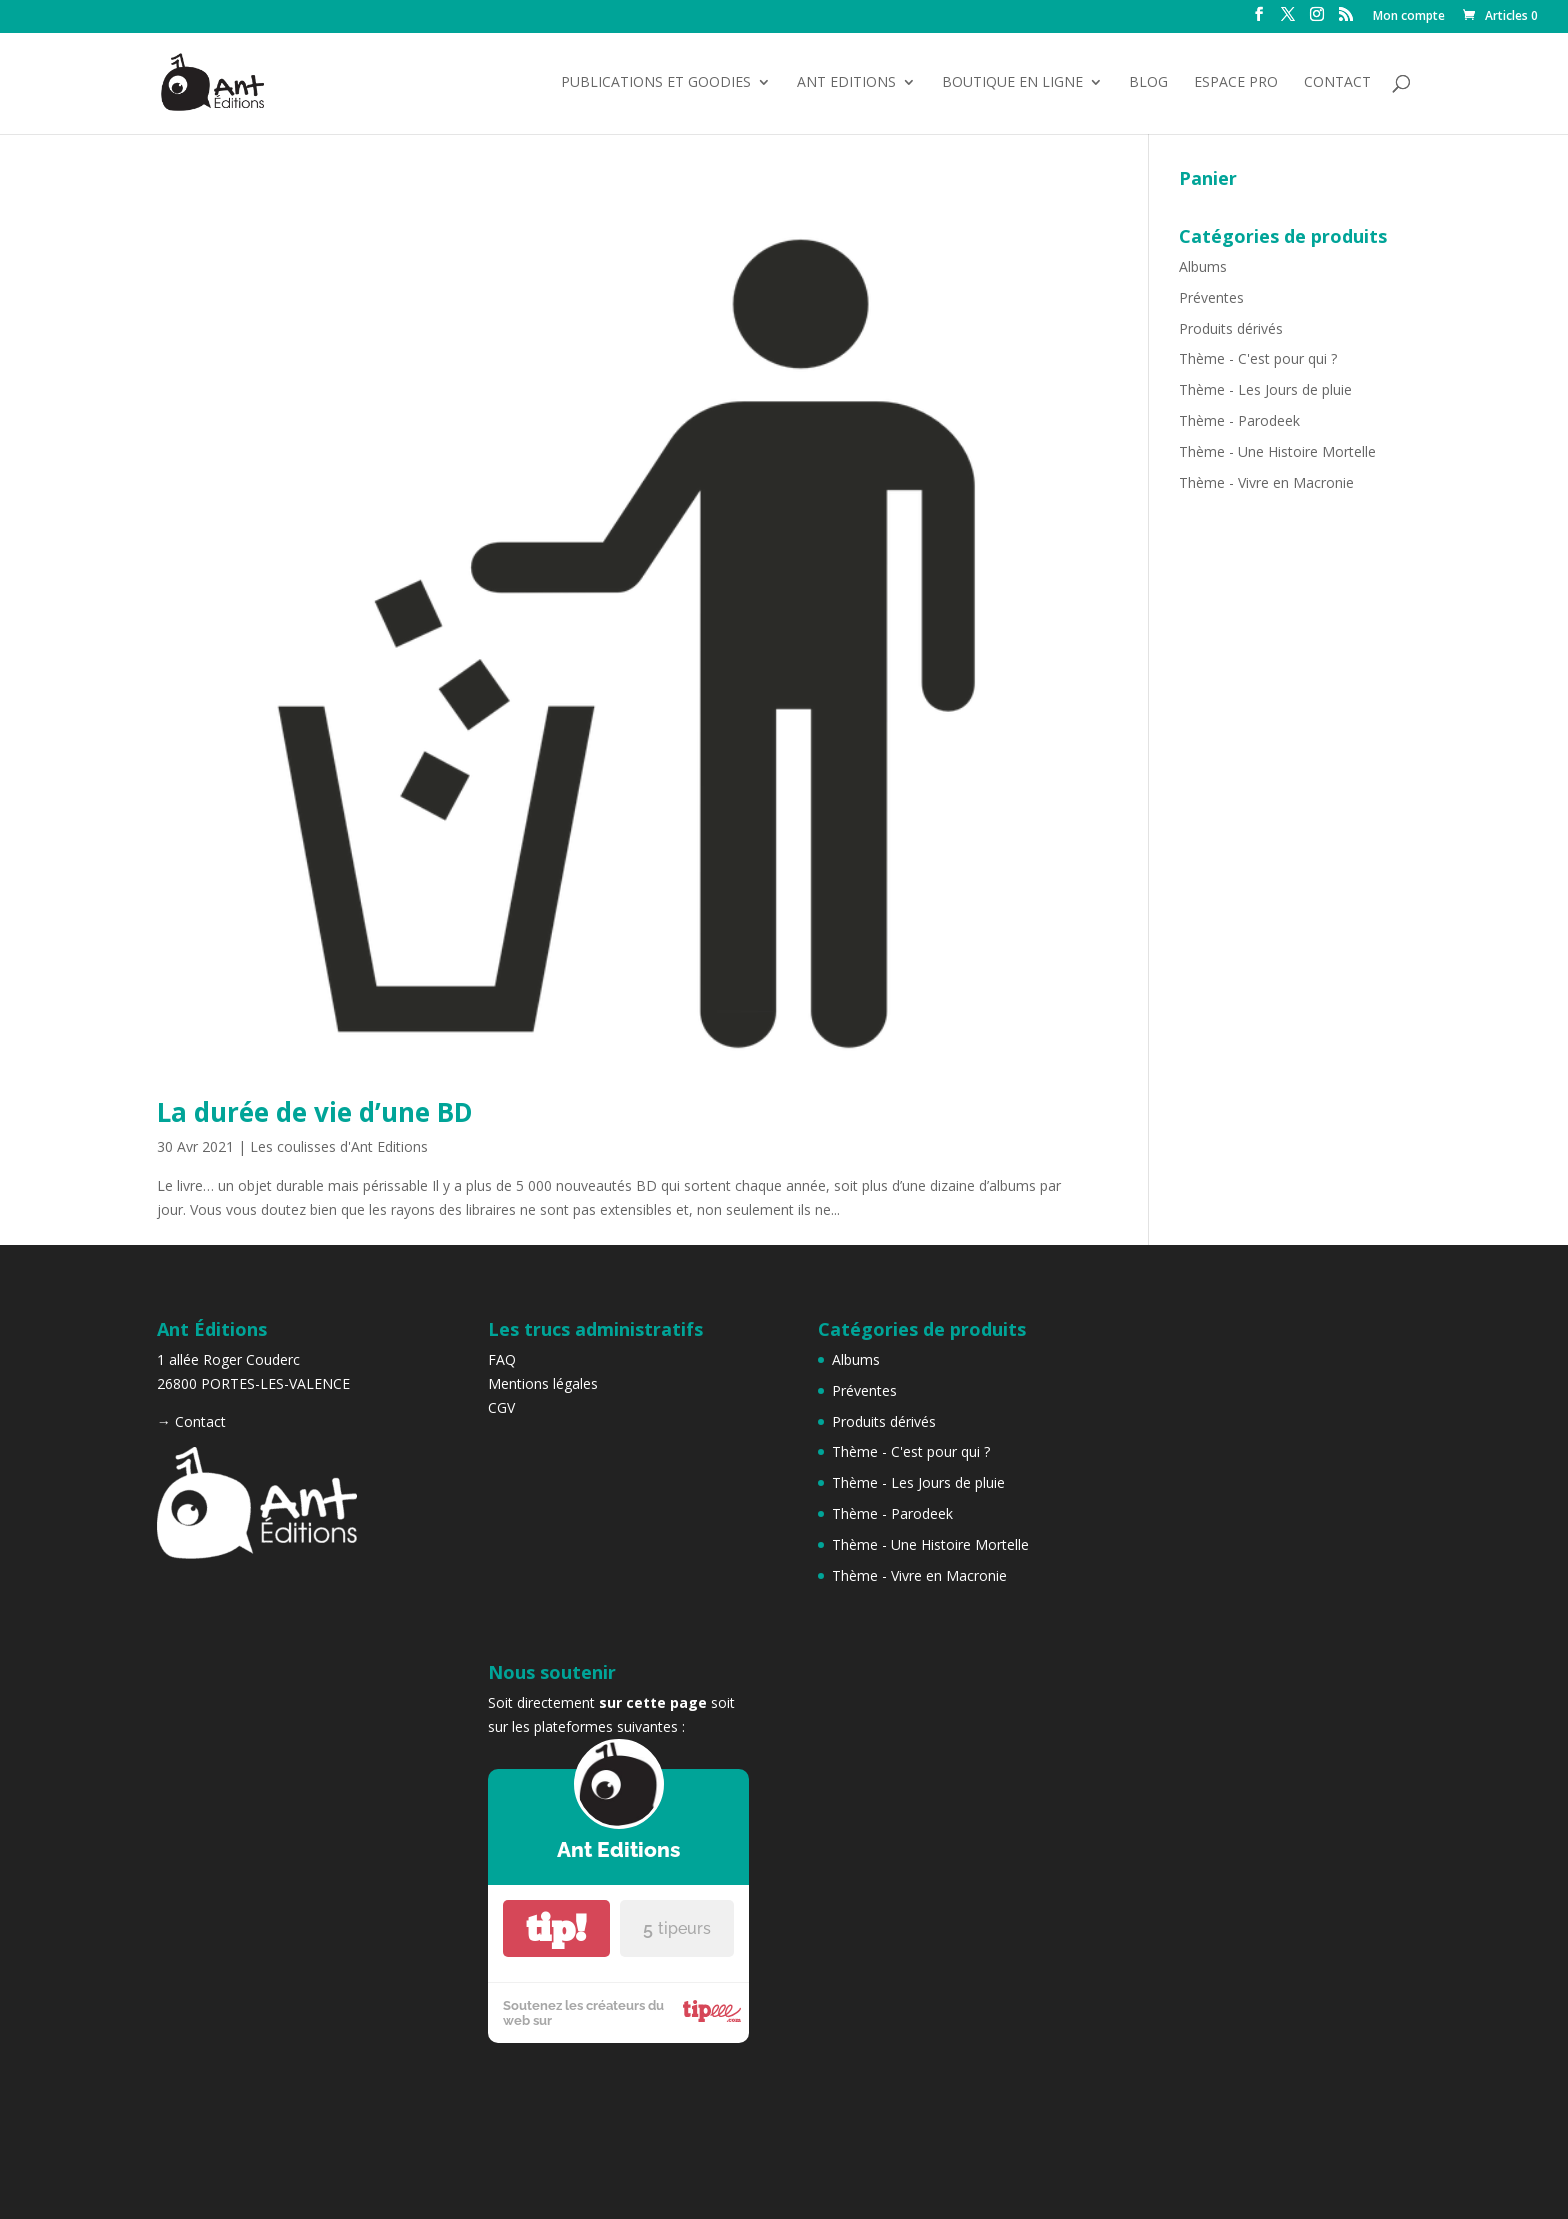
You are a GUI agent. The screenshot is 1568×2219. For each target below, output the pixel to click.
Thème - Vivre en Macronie (1266, 482)
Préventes (1211, 297)
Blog (1148, 83)
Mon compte (1409, 17)
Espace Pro (1236, 83)
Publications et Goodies (656, 83)
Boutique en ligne (1012, 83)
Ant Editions (846, 83)
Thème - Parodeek (1239, 420)
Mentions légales (543, 1383)
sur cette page (653, 1702)
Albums (1203, 266)
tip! (556, 1928)
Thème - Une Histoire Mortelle (1277, 451)
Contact (1337, 83)
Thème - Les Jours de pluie (1265, 389)
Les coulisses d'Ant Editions (339, 1146)
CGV (501, 1407)
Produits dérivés (1231, 328)
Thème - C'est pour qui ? (1258, 358)
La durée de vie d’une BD (315, 1112)
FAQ (502, 1359)
